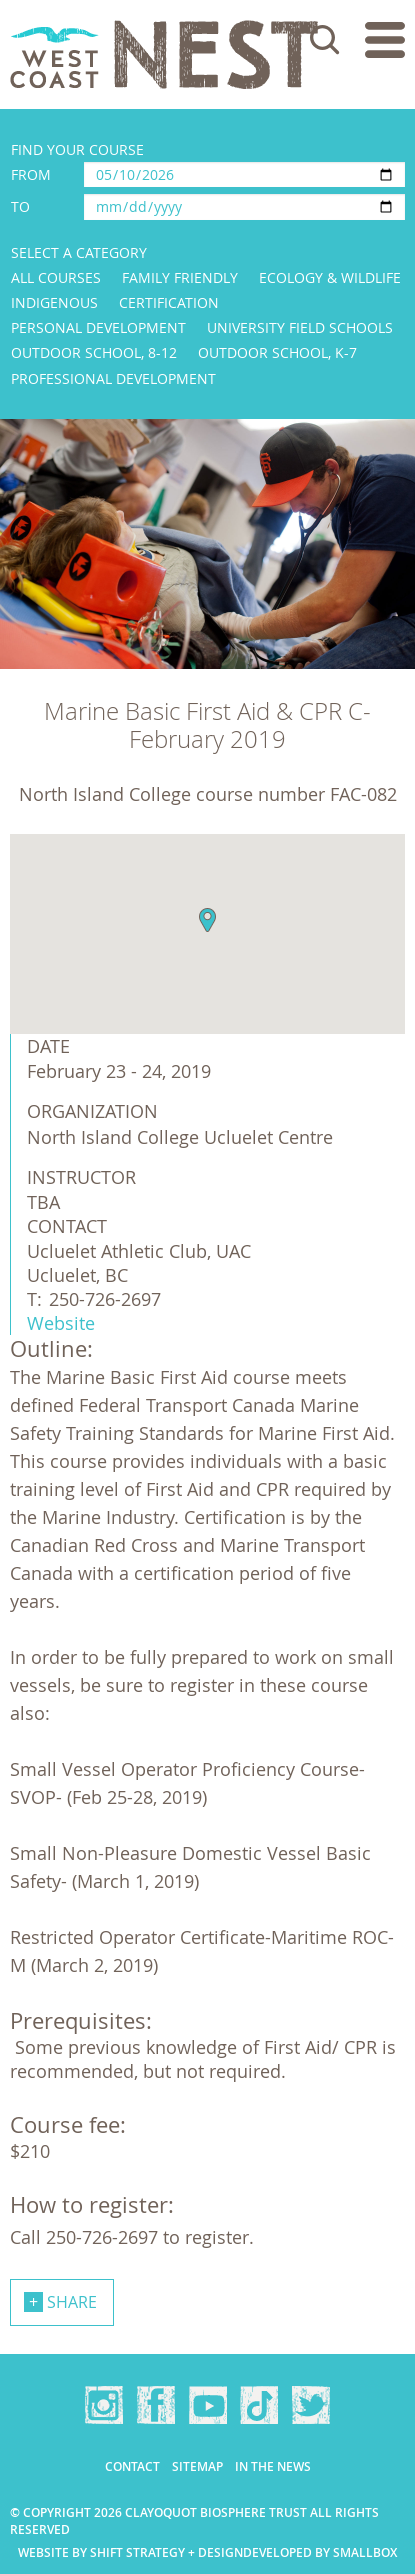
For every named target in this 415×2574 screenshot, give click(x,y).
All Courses (56, 277)
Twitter (311, 2405)
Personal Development (98, 327)
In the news (273, 2466)
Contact (132, 2466)
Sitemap (197, 2466)
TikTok (259, 2405)
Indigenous (54, 302)
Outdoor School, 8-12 (94, 352)
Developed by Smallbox (320, 2552)
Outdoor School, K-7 (277, 352)
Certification (169, 302)
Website (61, 1323)
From (31, 174)
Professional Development (113, 378)
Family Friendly (180, 277)
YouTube (208, 2405)
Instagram (104, 2405)
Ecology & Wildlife (330, 277)
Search (325, 40)
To (20, 206)
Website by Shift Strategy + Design (130, 2552)
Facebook (156, 2405)
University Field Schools (300, 327)
